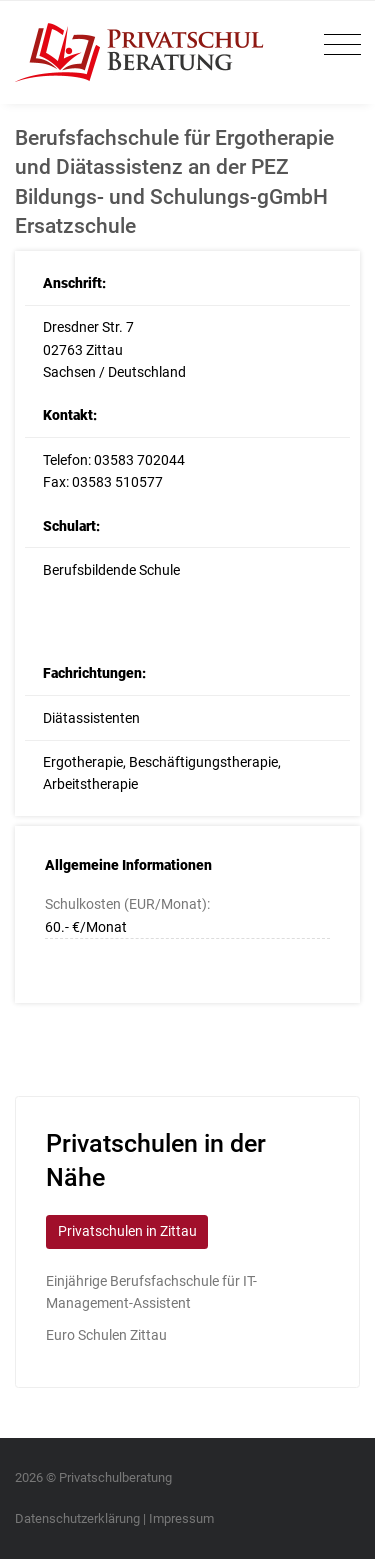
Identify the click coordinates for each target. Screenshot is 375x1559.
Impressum (181, 1518)
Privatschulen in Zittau (127, 1231)
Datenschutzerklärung (77, 1518)
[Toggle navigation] (337, 45)
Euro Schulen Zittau (106, 1335)
